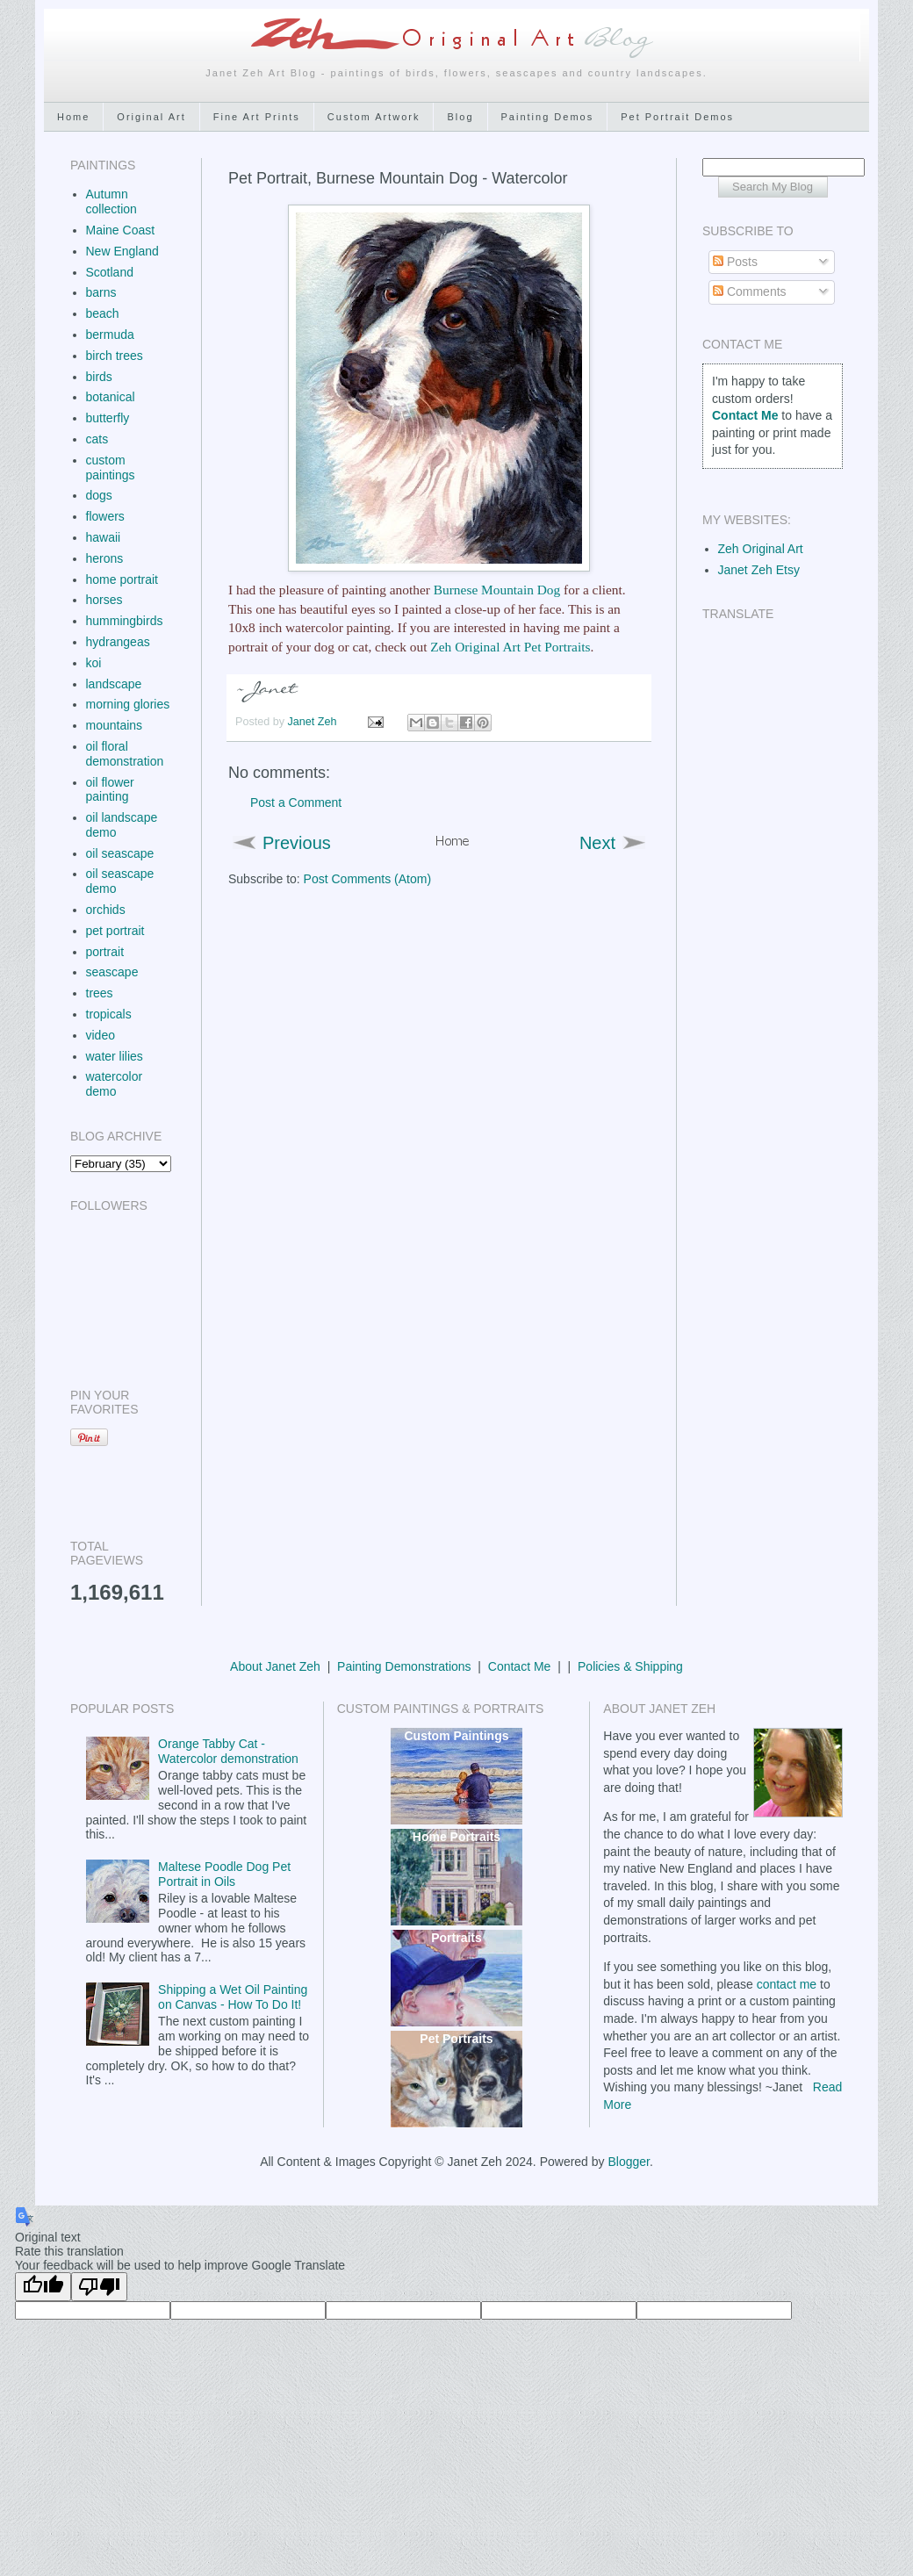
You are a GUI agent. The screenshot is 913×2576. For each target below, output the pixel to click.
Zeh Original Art (760, 549)
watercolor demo (114, 1083)
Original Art (151, 117)
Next (597, 843)
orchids (106, 910)
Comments (750, 291)
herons (105, 558)
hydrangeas (118, 642)
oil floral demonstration (125, 753)
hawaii (103, 537)
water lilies (114, 1056)
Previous (296, 843)
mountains (114, 725)
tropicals (109, 1014)
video (100, 1035)
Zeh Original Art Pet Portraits (510, 646)
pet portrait (115, 931)
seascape (112, 972)
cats (97, 439)
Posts (735, 262)
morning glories (128, 704)
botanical (110, 397)
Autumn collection (111, 201)
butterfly (108, 418)
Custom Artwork (374, 117)
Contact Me (519, 1666)
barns (101, 292)
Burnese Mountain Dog (497, 589)
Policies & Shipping (630, 1666)
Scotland (109, 272)
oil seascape (120, 853)
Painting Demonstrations (404, 1666)
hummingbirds (124, 621)
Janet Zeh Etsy (759, 570)
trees (99, 993)
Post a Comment (295, 802)
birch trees (114, 356)
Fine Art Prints (256, 117)
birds (99, 377)
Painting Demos (547, 117)
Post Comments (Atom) (367, 879)
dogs (99, 495)
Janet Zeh (314, 722)
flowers (105, 516)
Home (73, 117)
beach (102, 313)
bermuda (110, 334)
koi (94, 663)
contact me (786, 1984)
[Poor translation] (99, 2286)
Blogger (628, 2162)
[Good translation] (43, 2286)
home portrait (122, 579)
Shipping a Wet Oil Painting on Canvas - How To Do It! (232, 1996)
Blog (460, 117)
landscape (114, 684)
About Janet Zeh (275, 1666)
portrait (105, 952)
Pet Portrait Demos (677, 117)
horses (104, 600)
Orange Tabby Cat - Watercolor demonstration (228, 1751)
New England (122, 251)
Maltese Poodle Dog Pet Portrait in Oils (224, 1874)
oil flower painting (110, 789)
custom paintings (110, 467)
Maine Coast (120, 230)
